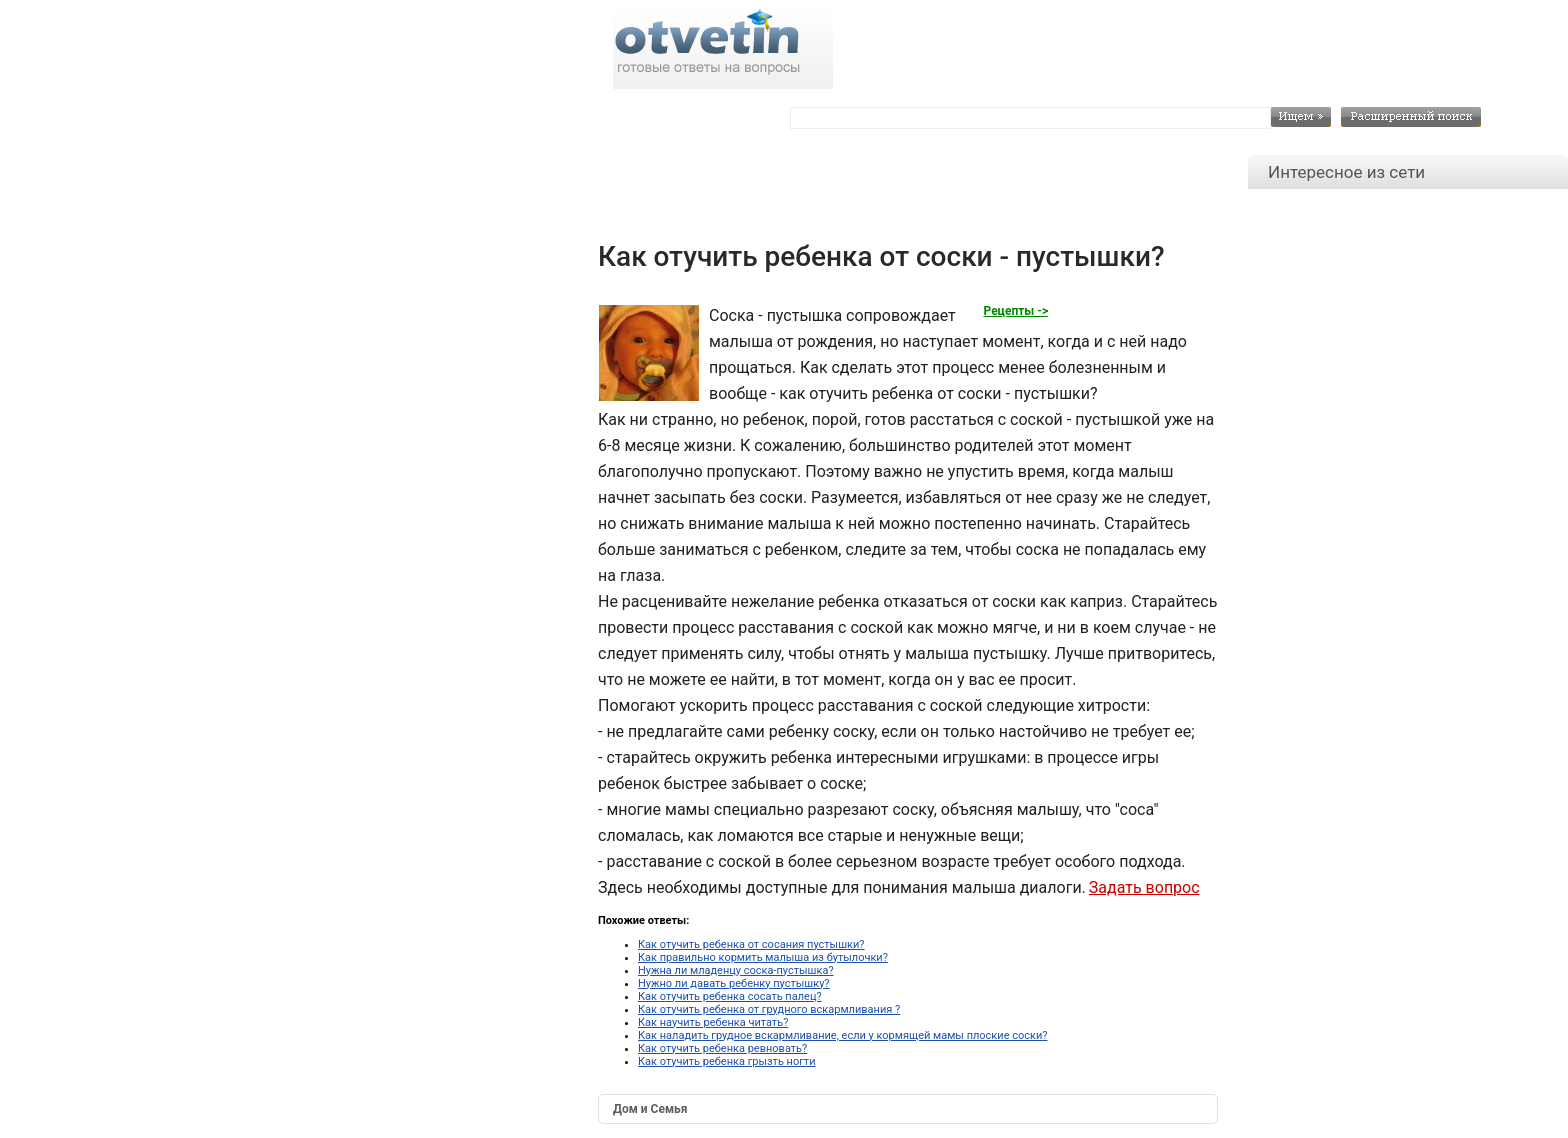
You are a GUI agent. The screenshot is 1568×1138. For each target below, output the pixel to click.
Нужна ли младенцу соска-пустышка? (736, 970)
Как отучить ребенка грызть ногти (726, 1061)
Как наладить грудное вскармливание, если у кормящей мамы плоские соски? (843, 1035)
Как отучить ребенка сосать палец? (730, 996)
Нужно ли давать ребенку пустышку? (734, 983)
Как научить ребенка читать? (713, 1022)
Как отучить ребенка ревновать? (722, 1048)
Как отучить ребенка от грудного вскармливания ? (769, 1009)
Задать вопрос (1144, 887)
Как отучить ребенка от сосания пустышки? (751, 944)
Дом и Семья (650, 1109)
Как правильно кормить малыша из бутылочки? (763, 957)
